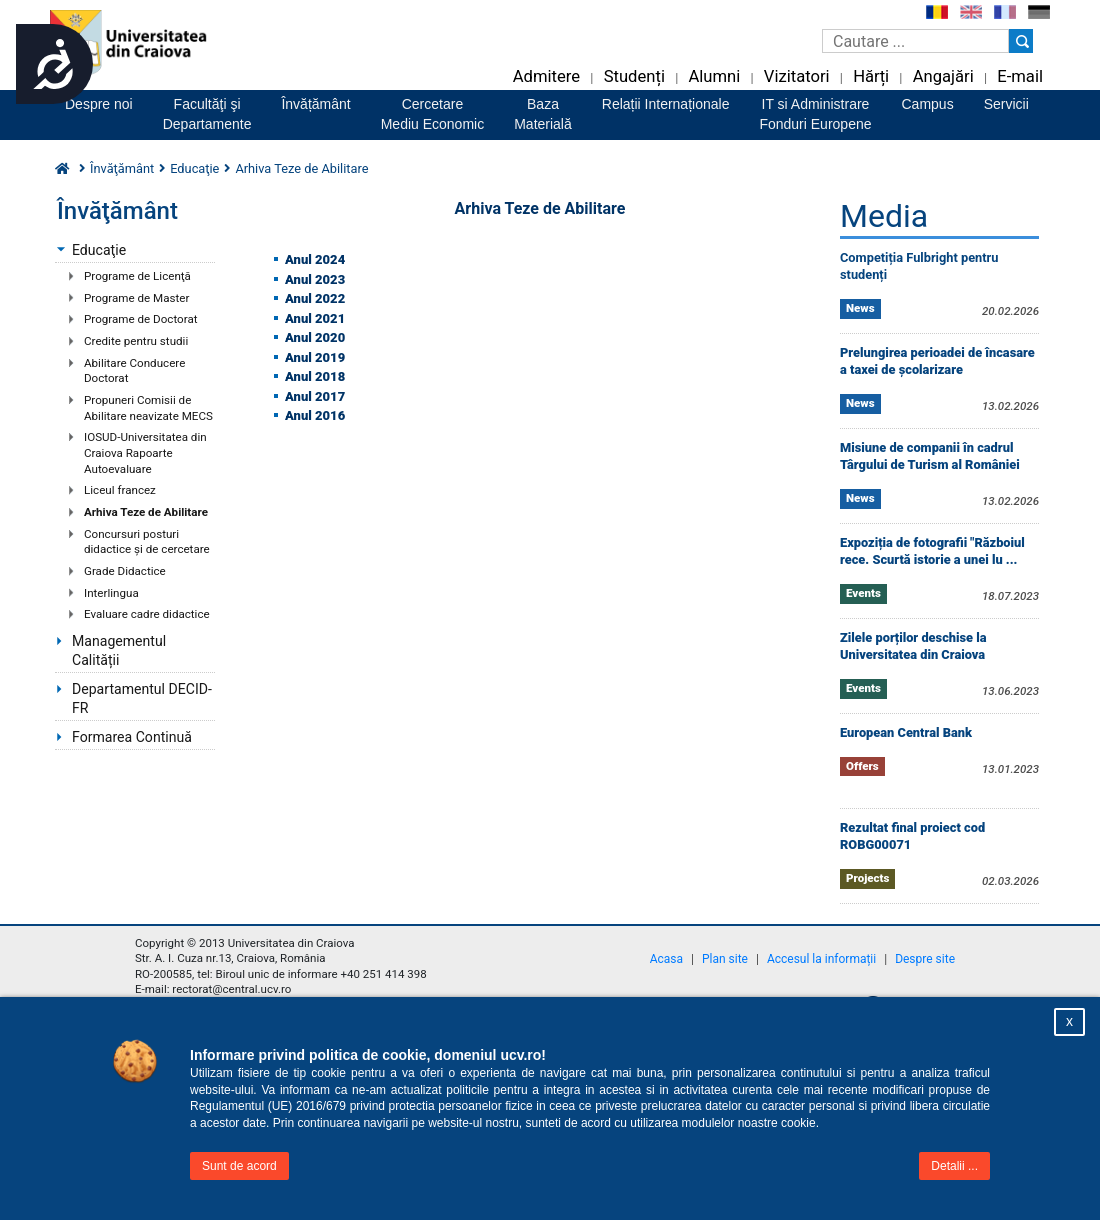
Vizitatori (797, 76)
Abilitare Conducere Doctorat (134, 371)
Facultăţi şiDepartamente (207, 114)
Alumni (714, 76)
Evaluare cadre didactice (147, 614)
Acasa (666, 959)
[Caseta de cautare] (915, 41)
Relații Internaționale (666, 104)
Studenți (634, 76)
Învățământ (315, 104)
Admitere (546, 76)
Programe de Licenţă (137, 276)
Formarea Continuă (132, 737)
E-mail (1020, 76)
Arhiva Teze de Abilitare (146, 512)
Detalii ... (954, 1166)
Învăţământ (122, 168)
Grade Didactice (125, 571)
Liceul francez (120, 490)
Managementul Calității (119, 650)
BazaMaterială (543, 114)
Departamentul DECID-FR (142, 698)
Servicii (1006, 104)
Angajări (943, 76)
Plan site (725, 959)
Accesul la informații (821, 959)
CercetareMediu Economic (433, 114)
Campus (928, 104)
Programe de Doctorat (141, 319)
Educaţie (99, 250)
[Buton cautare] (1021, 41)
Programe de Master (136, 298)
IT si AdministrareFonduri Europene (815, 114)
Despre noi (99, 104)
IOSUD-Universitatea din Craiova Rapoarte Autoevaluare (145, 452)
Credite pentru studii (136, 341)
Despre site (925, 959)
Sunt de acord (239, 1166)
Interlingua (111, 593)
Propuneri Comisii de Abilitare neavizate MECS (148, 408)
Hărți (871, 76)
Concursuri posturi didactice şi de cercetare (147, 542)
